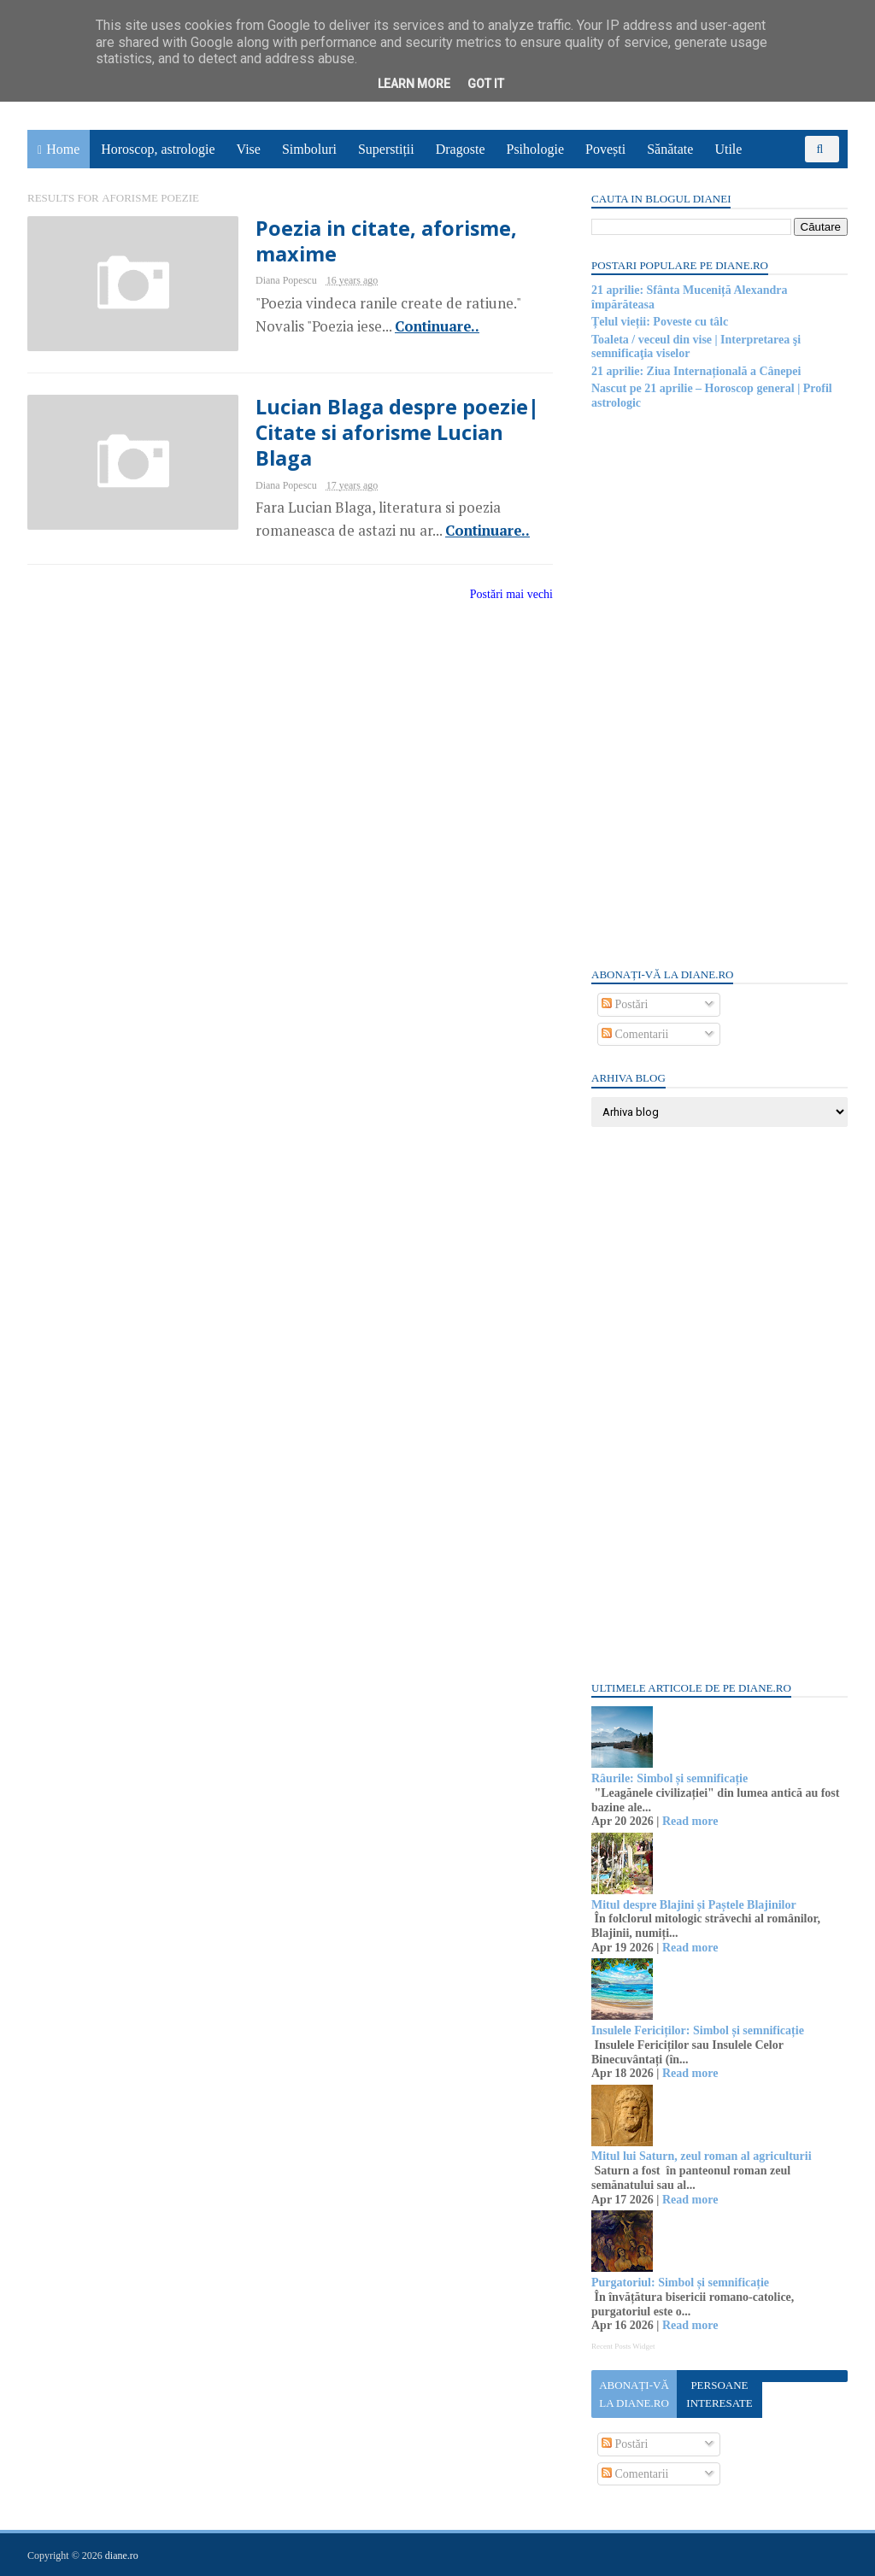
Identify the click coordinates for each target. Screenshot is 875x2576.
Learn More (414, 84)
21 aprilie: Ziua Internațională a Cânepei (696, 371)
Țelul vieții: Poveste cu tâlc (659, 321)
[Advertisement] (719, 687)
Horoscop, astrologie (157, 149)
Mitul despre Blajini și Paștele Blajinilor (693, 1904)
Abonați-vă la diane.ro (634, 2394)
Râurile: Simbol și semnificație (669, 1778)
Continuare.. (437, 326)
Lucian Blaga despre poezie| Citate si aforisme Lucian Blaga (397, 432)
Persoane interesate (719, 2394)
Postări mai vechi (511, 594)
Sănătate (670, 149)
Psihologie (535, 149)
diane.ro (121, 2555)
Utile (728, 149)
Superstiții (386, 149)
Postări (625, 1004)
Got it (485, 84)
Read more (690, 1821)
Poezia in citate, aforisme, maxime (386, 240)
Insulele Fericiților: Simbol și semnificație (697, 2030)
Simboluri (309, 149)
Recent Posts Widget (623, 2346)
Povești (605, 149)
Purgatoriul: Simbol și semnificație (680, 2282)
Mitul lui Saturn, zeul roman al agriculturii (701, 2156)
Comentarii (635, 1034)
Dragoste (460, 149)
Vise (249, 149)
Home (62, 149)
